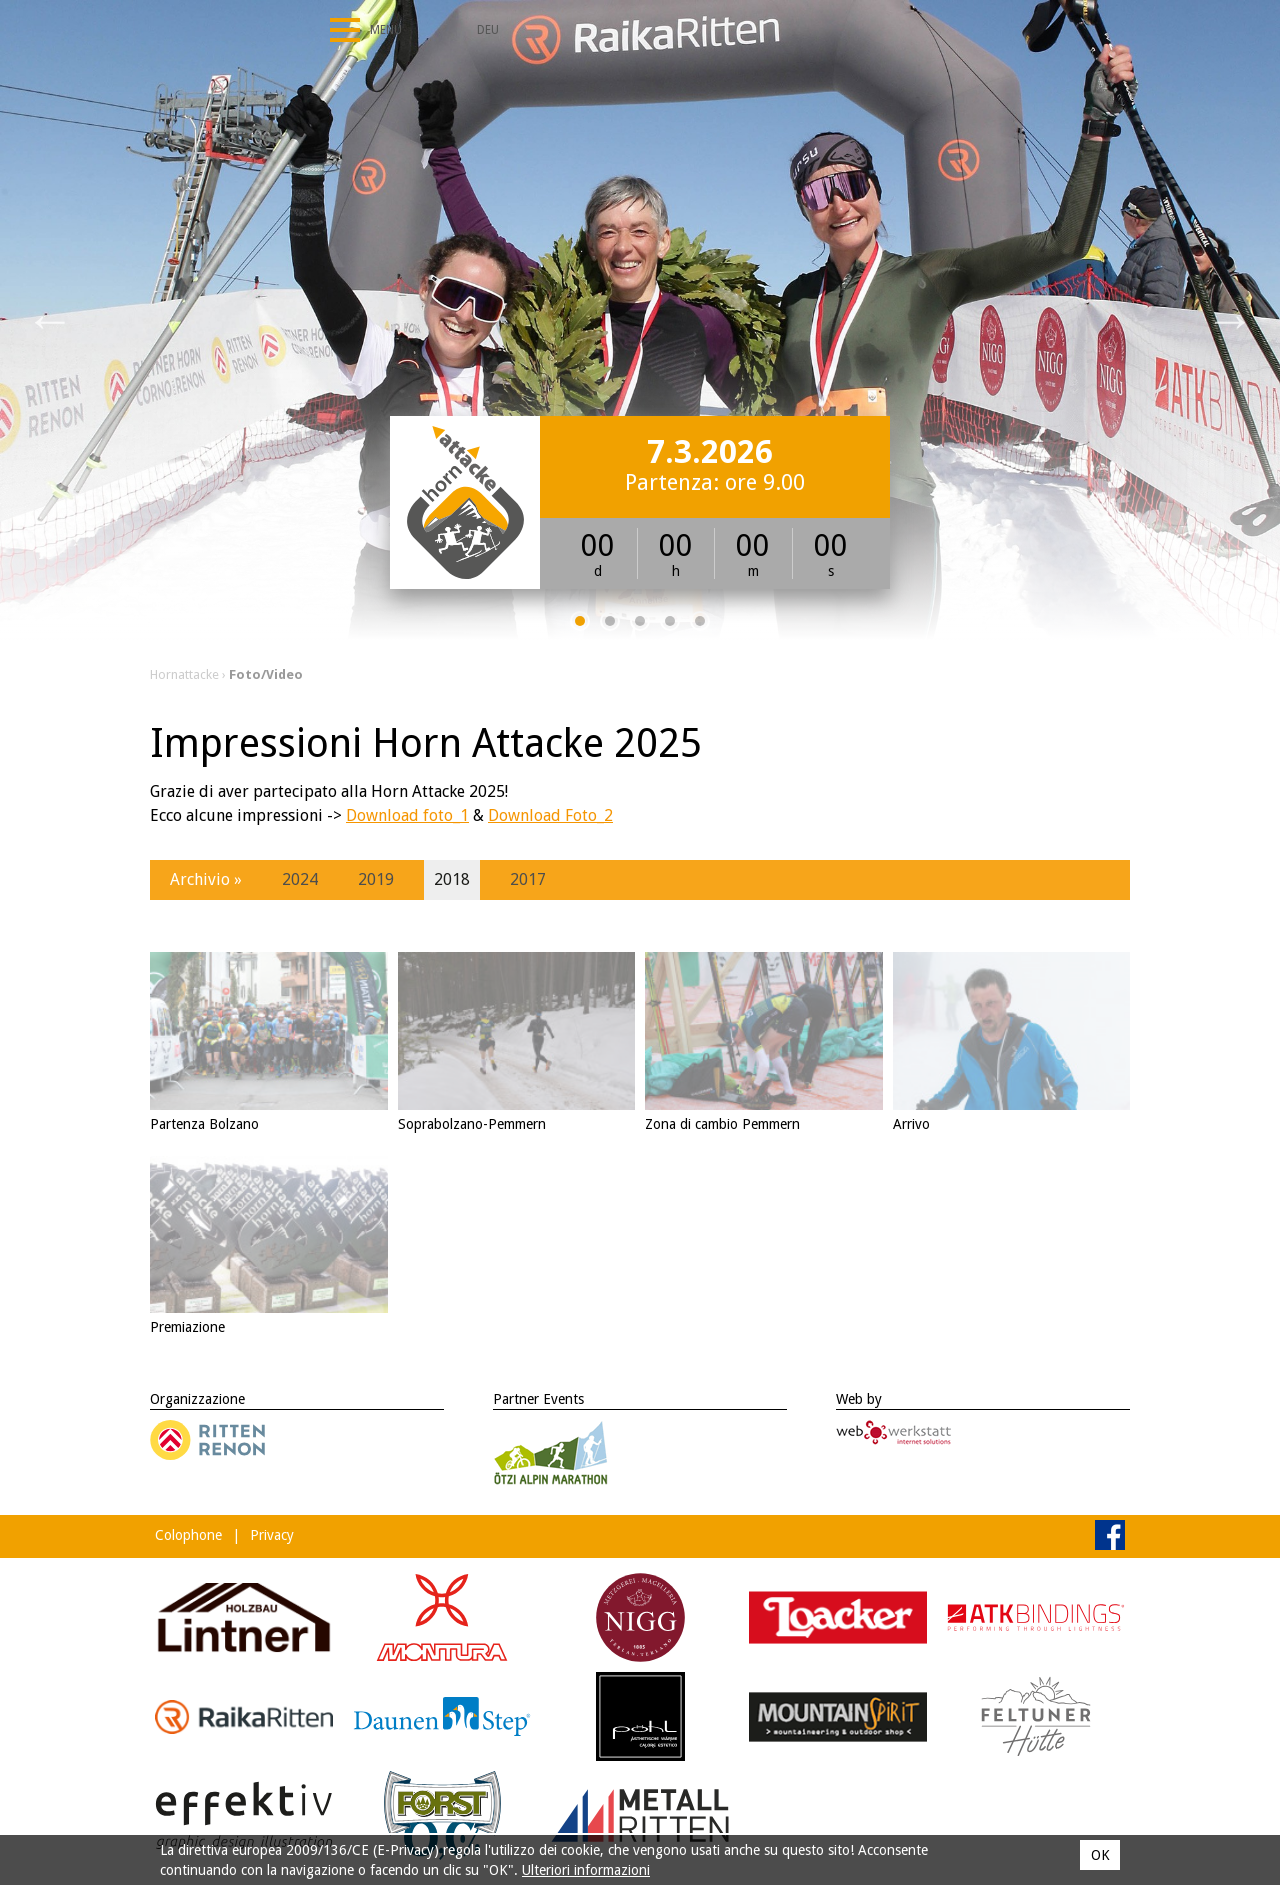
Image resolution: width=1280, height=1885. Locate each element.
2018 (452, 879)
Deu (488, 30)
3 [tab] (640, 624)
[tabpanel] (640, 320)
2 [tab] (610, 624)
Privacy (272, 1535)
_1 (461, 815)
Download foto (399, 815)
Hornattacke (184, 674)
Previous (50, 320)
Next (1230, 320)
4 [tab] (670, 624)
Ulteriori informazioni (586, 1870)
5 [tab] (700, 624)
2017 (528, 879)
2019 (376, 879)
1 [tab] (580, 624)
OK (1100, 1855)
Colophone (188, 1535)
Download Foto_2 (550, 815)
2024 (300, 879)
